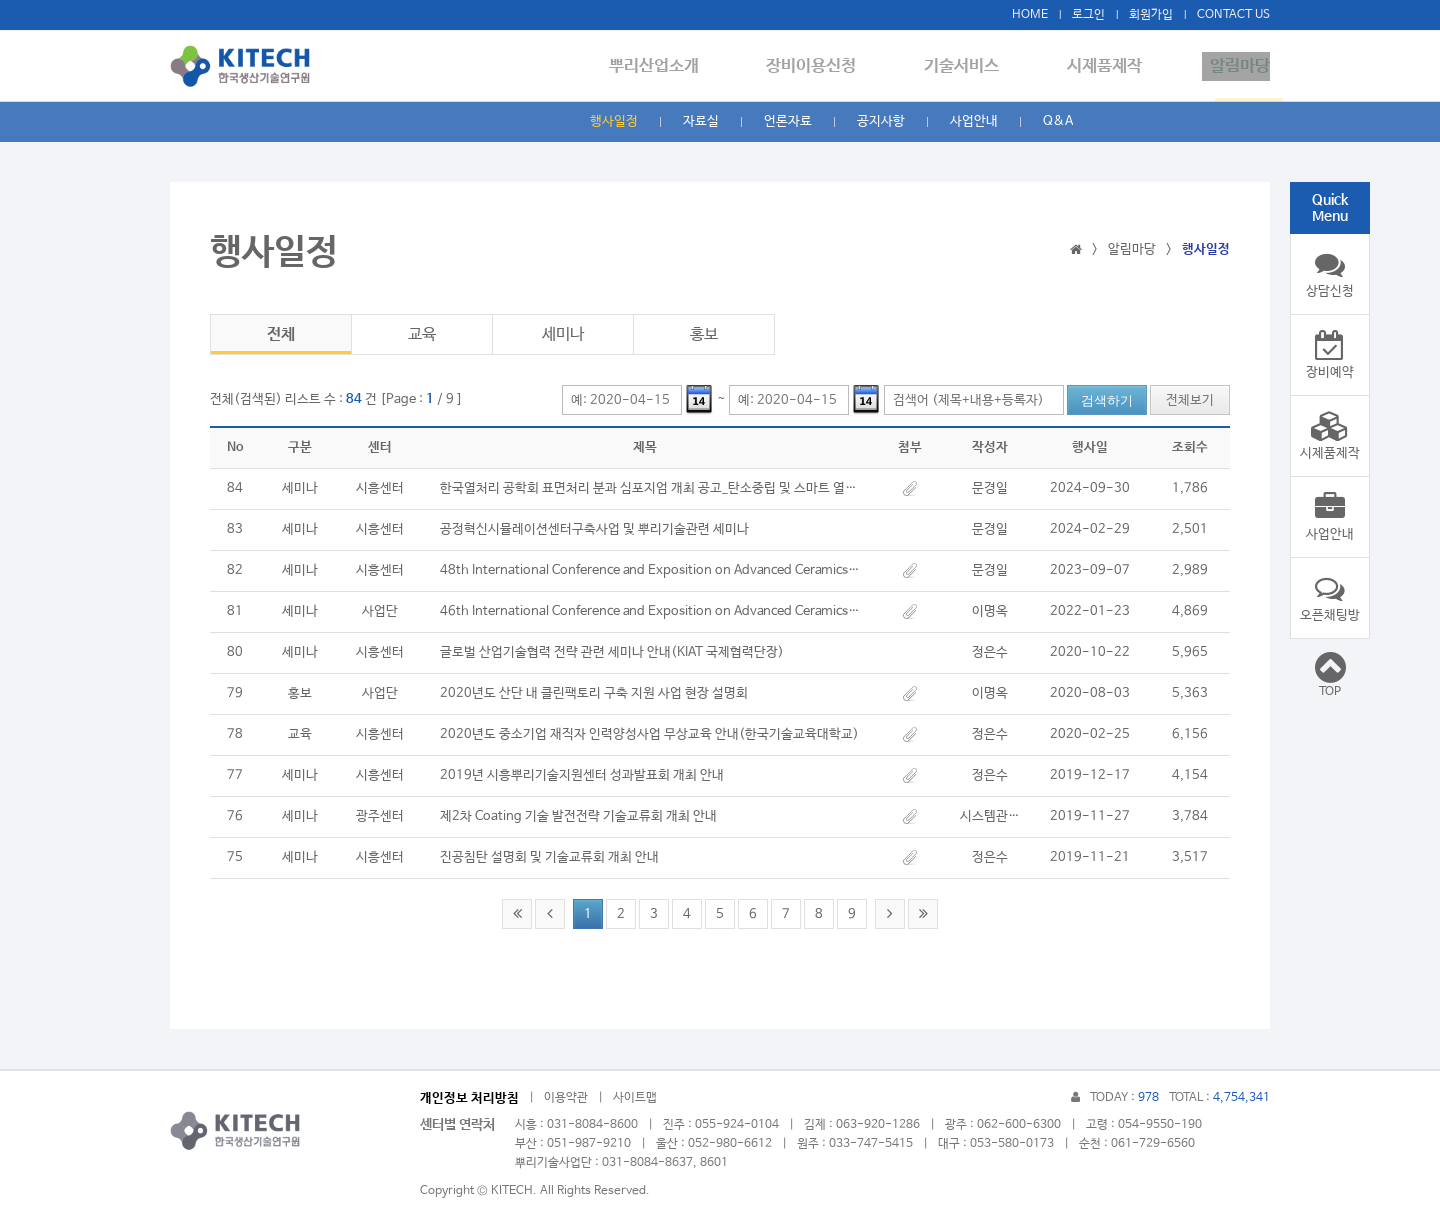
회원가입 (1151, 15)
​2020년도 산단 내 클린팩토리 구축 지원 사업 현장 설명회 (594, 693)
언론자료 (788, 121)
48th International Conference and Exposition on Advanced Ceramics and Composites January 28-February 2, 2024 (650, 570)
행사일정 (614, 121)
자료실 (701, 121)
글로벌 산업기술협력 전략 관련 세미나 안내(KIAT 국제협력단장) (612, 652)
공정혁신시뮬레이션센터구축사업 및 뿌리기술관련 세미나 (594, 529)
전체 (281, 334)
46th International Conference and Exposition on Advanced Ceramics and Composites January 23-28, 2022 (650, 611)
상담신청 (1330, 274)
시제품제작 (1112, 66)
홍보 (704, 334)
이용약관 (566, 1098)
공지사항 (881, 121)
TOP (1330, 674)
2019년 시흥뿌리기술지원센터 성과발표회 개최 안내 (582, 775)
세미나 (563, 334)
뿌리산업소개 (685, 66)
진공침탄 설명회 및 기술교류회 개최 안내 (549, 857)
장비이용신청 (835, 66)
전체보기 (1190, 400)
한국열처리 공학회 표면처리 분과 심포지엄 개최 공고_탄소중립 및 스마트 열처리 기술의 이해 (650, 488)
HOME (1030, 15)
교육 (422, 334)
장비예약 (1330, 355)
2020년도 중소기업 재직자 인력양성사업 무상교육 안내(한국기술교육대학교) (649, 734)
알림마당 (1240, 66)
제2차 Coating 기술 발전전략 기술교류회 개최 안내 (578, 816)
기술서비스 (977, 66)
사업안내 (974, 121)
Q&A (1058, 121)
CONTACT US (1233, 15)
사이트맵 (635, 1098)
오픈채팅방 (1330, 598)
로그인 (1088, 15)
